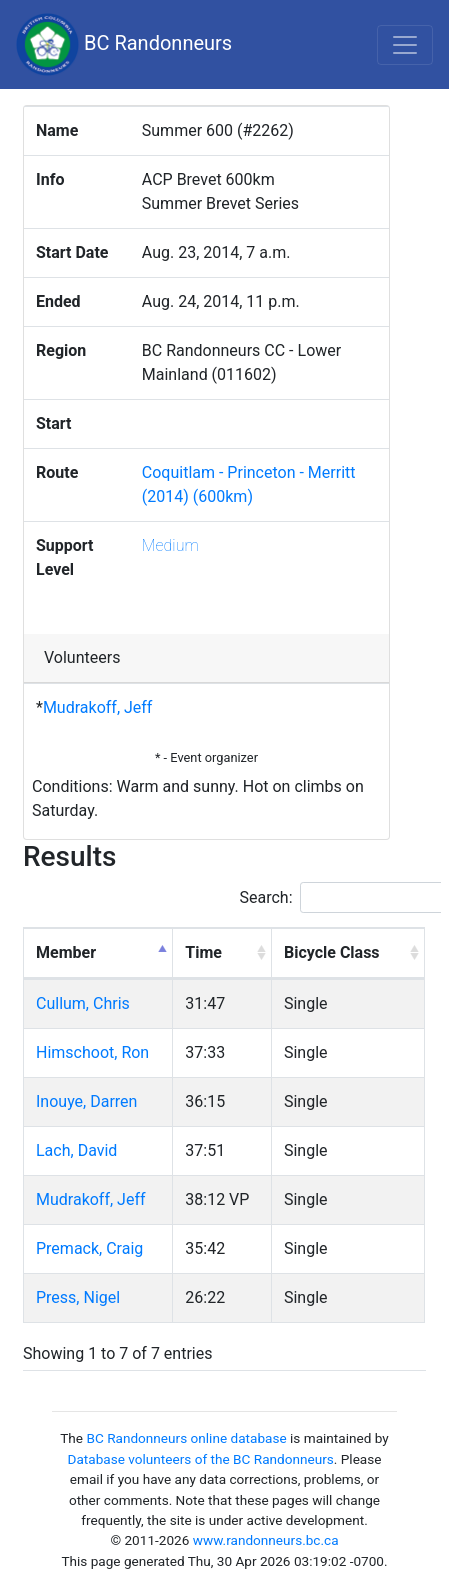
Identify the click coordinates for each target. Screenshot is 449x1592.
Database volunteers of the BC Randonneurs (201, 1459)
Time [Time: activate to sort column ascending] (203, 952)
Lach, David (76, 1150)
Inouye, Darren (86, 1101)
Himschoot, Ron (92, 1052)
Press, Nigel (78, 1297)
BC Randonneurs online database (186, 1438)
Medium (170, 545)
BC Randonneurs (124, 44)
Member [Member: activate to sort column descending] (66, 952)
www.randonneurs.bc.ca (266, 1540)
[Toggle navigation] (405, 45)
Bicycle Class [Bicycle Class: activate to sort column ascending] (332, 952)
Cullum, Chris (83, 1003)
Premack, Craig (89, 1248)
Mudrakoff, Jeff (98, 707)
